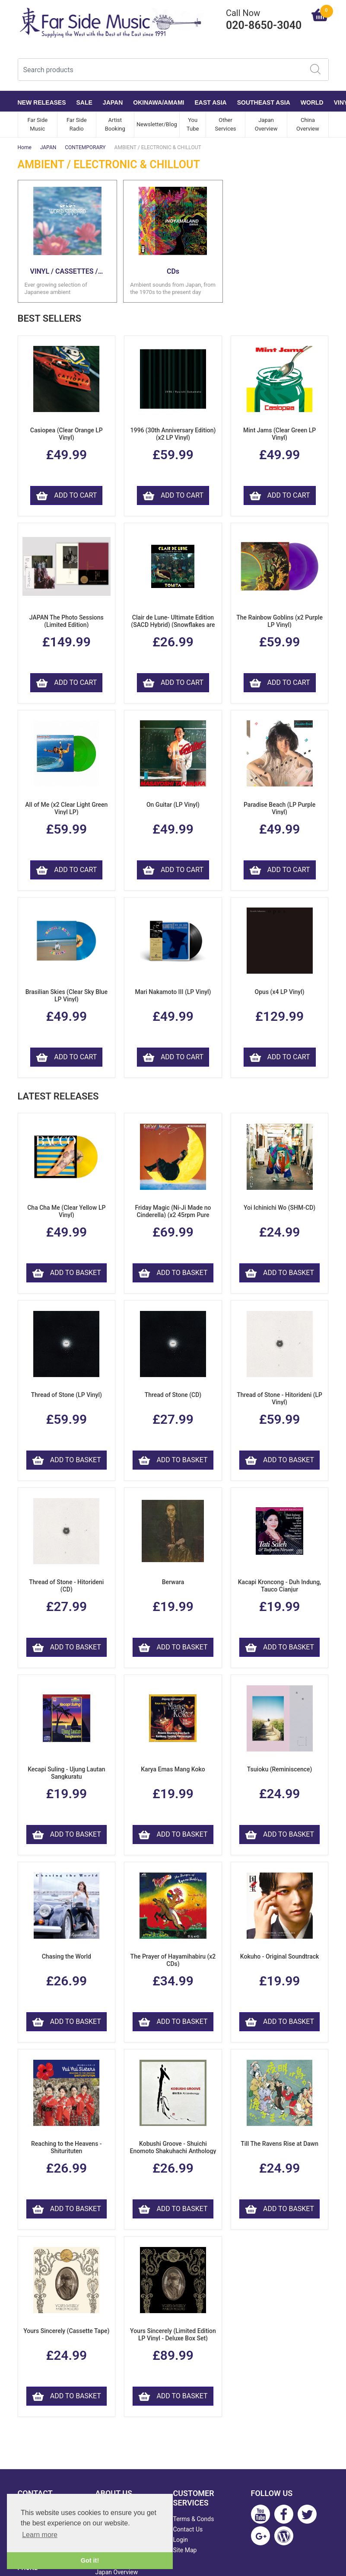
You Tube (193, 124)
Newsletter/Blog (156, 124)
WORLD (312, 102)
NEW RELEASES (42, 102)
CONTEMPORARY (85, 147)
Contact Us (188, 2529)
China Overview (307, 124)
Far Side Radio (77, 124)
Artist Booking (115, 124)
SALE (84, 102)
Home (25, 147)
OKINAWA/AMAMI (158, 102)
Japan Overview (266, 124)
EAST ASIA (211, 102)
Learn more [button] (39, 2534)
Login (180, 2539)
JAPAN (113, 102)
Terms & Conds (193, 2518)
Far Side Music (37, 124)
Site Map (185, 2550)
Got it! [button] (90, 2560)
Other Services (225, 124)
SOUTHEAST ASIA (263, 102)
